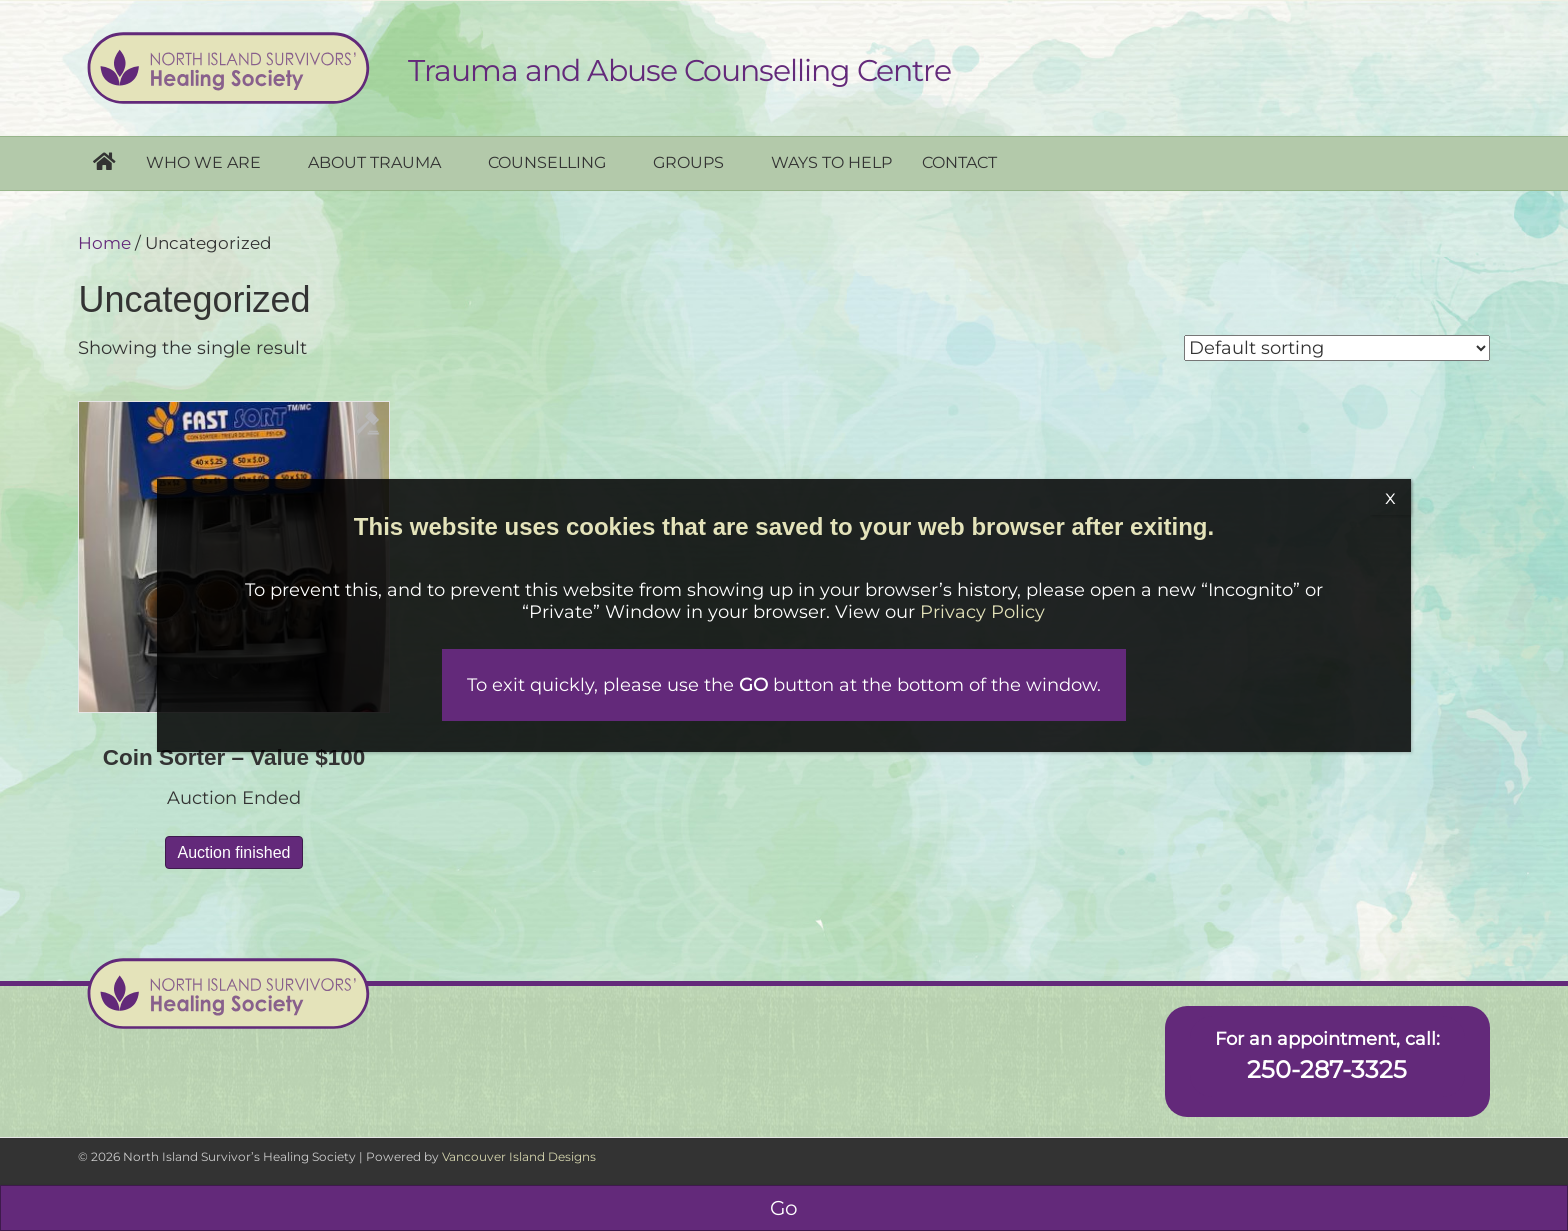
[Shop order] (1337, 348)
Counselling (547, 162)
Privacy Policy (983, 612)
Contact (959, 162)
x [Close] (1390, 497)
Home (104, 243)
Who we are (203, 162)
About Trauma (374, 162)
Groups (688, 162)
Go (784, 1208)
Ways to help (831, 162)
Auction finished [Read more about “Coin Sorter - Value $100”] (234, 852)
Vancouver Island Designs (519, 1156)
